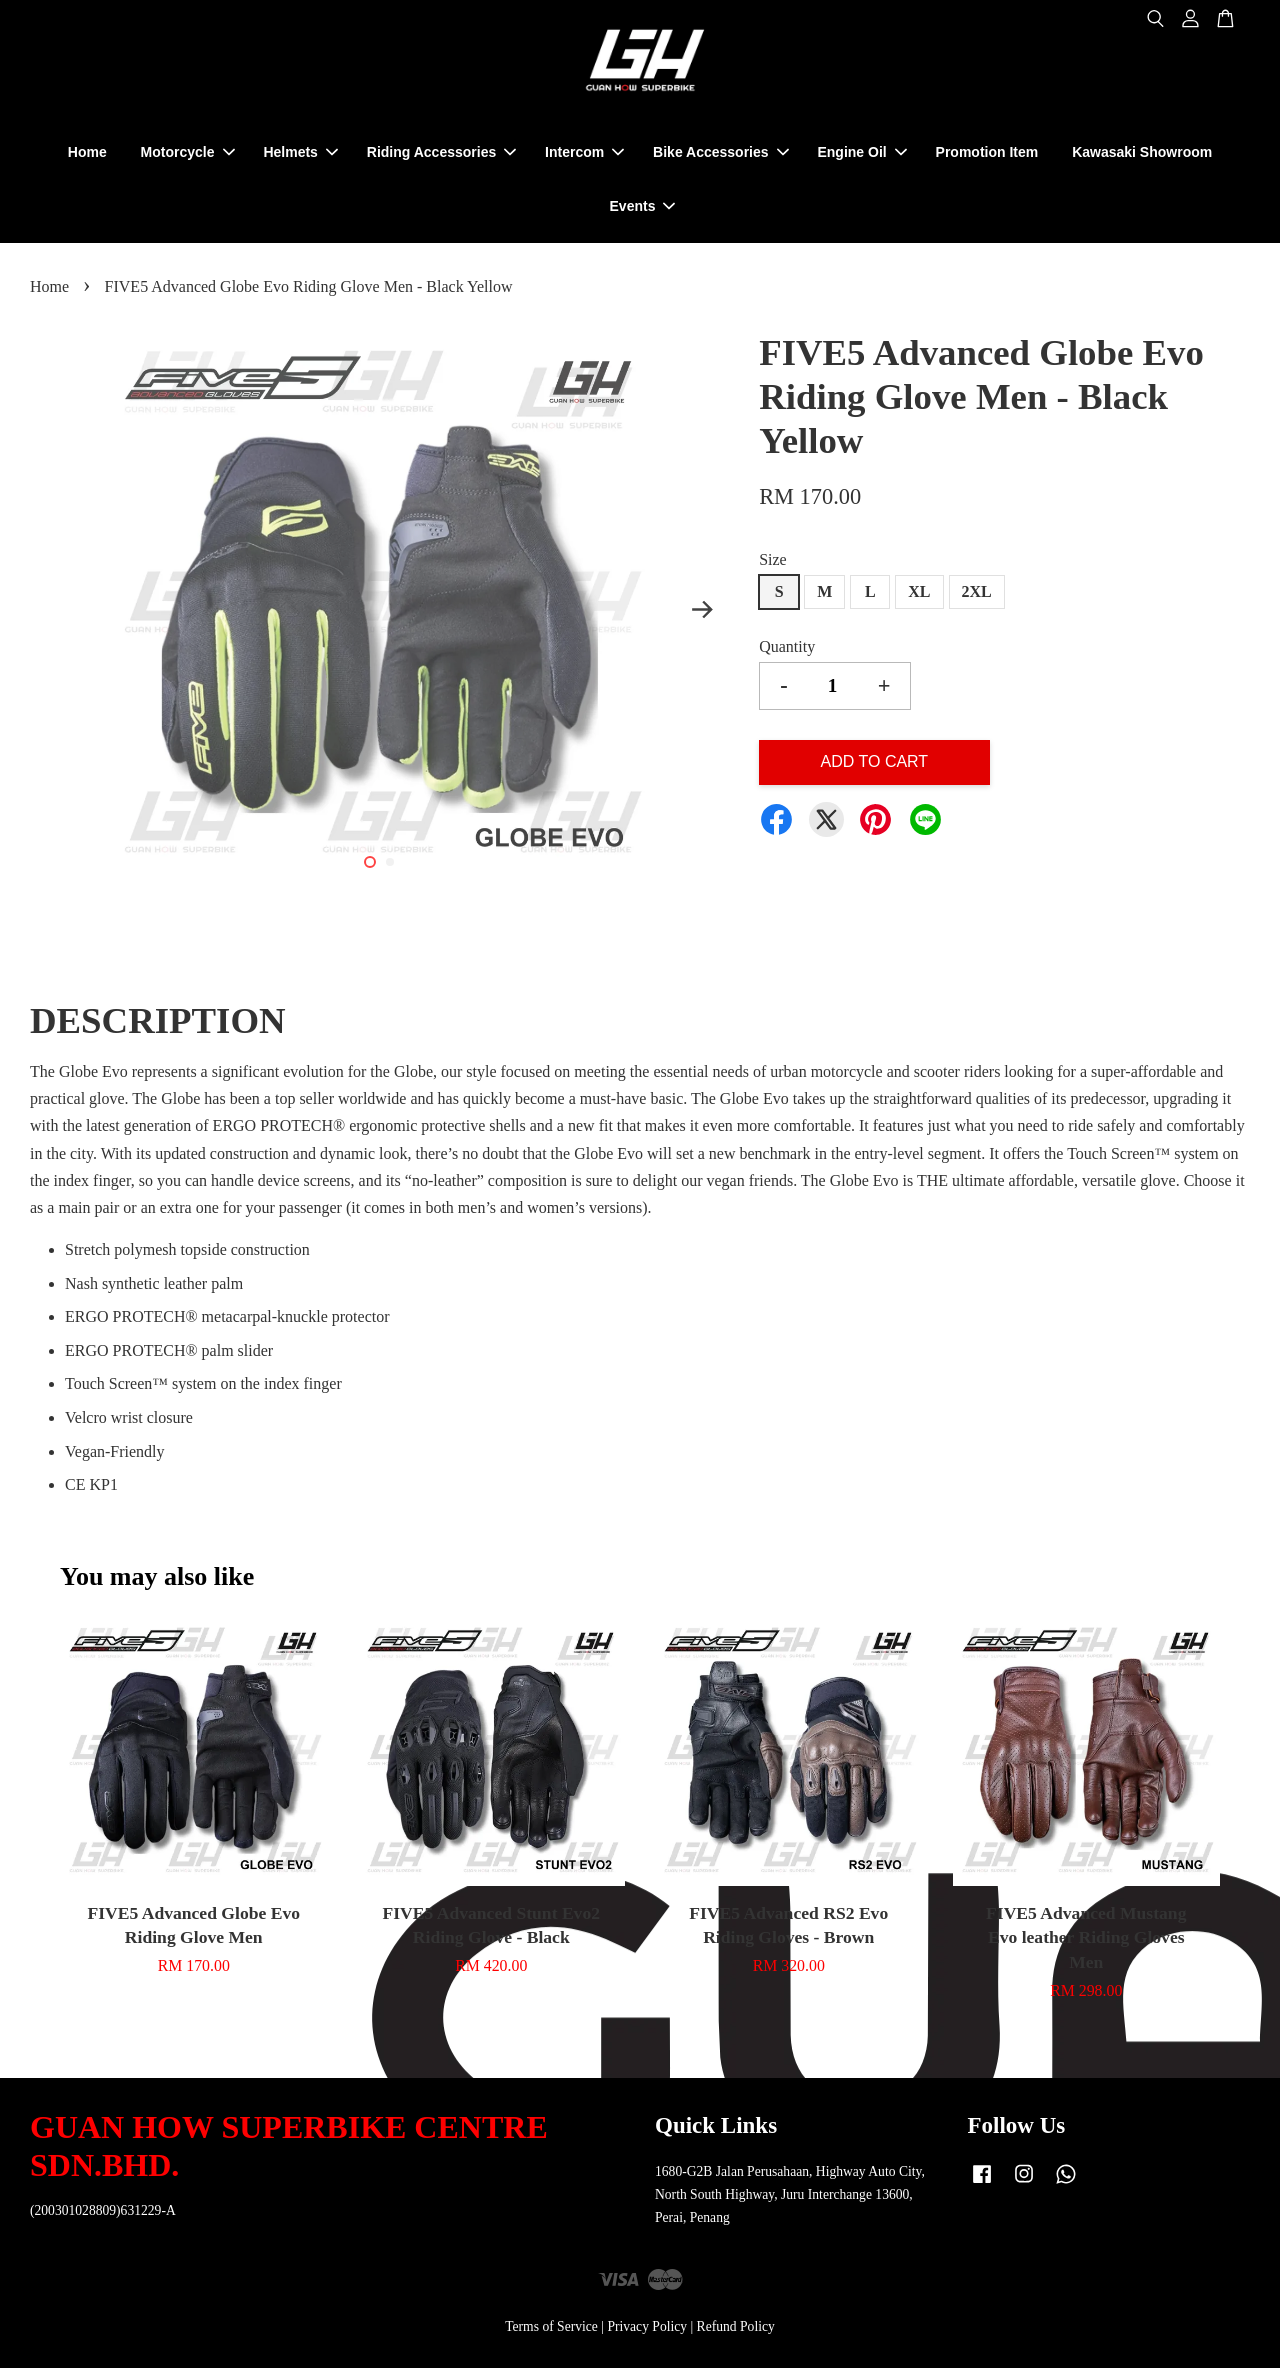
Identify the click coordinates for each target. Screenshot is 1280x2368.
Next (702, 610)
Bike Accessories (720, 152)
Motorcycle (188, 152)
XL (919, 591)
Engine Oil (861, 152)
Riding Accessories (441, 152)
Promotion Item (987, 152)
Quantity (787, 646)
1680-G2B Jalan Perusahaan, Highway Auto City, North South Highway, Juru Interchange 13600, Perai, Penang (790, 2194)
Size (773, 559)
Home (87, 152)
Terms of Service (551, 2326)
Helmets (300, 152)
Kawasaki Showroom (1142, 152)
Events (643, 206)
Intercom (584, 152)
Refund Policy (736, 2326)
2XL (977, 591)
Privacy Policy (647, 2326)
